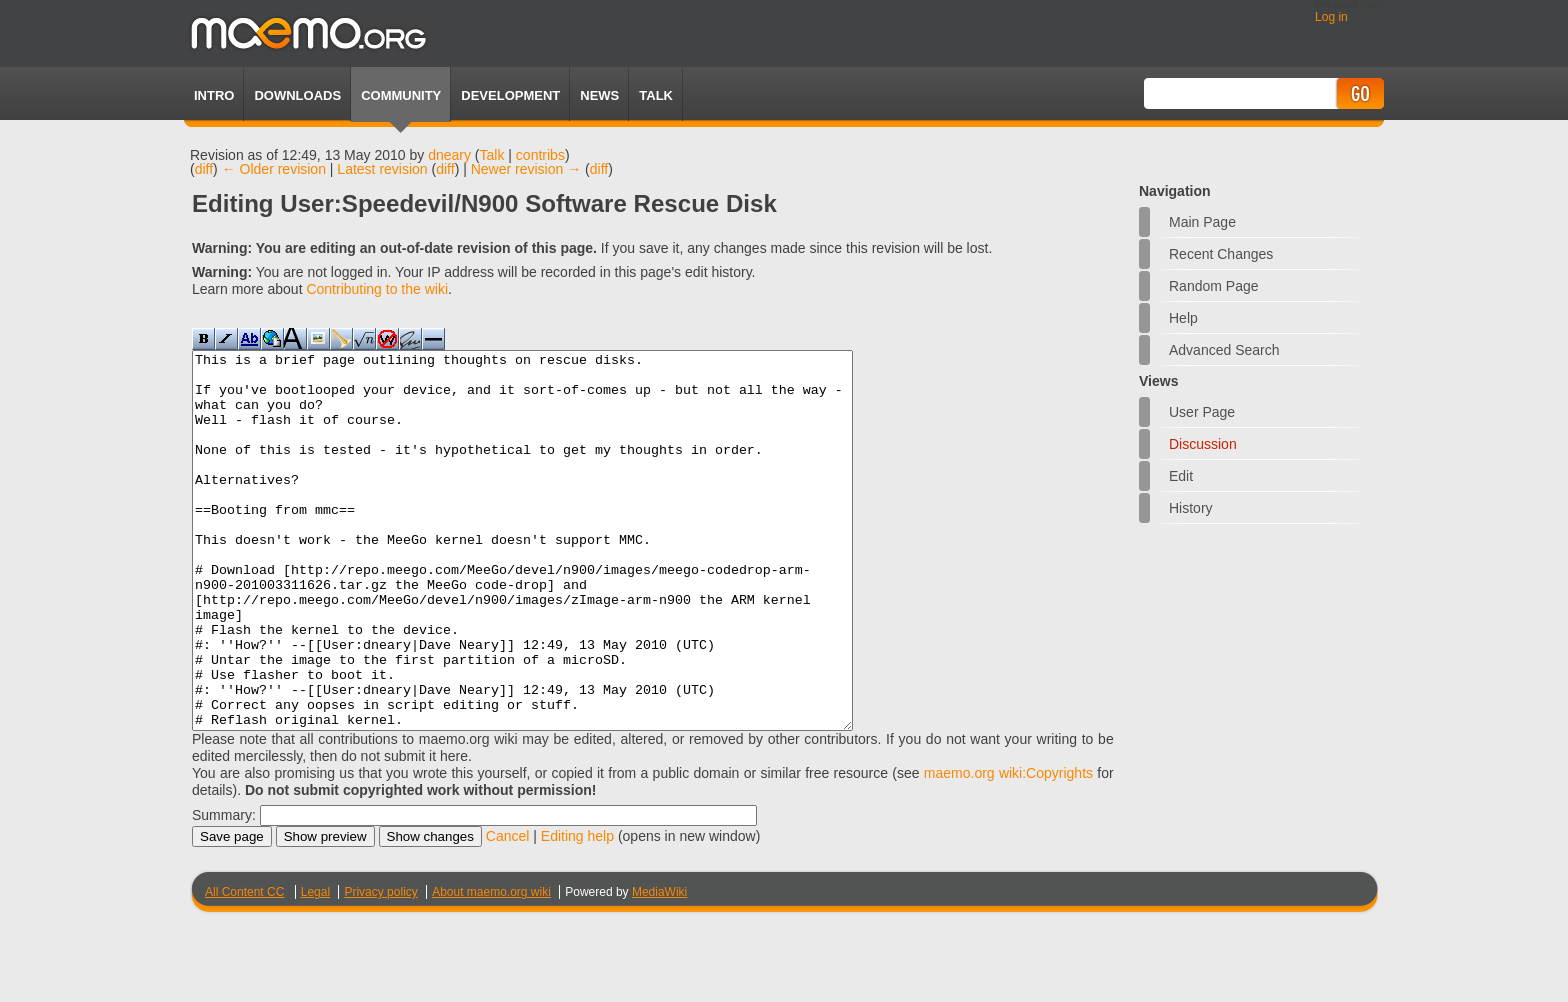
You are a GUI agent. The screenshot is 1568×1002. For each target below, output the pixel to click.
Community (401, 95)
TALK (656, 95)
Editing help (577, 911)
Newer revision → (526, 169)
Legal (315, 967)
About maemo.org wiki (491, 967)
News (599, 95)
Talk (492, 155)
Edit (1181, 476)
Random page (1214, 286)
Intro (214, 95)
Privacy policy (380, 967)
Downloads (297, 95)
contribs (540, 155)
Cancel (508, 911)
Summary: (224, 890)
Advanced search (1224, 350)
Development (510, 95)
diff (204, 169)
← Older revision (274, 169)
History (1191, 508)
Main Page (1202, 222)
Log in (1331, 17)
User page (1202, 412)
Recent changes (1221, 254)
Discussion (1203, 444)
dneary (449, 155)
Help (1183, 318)
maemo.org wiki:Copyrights (1008, 848)
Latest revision (382, 169)
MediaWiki (659, 967)
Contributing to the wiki (377, 289)
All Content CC (244, 967)
